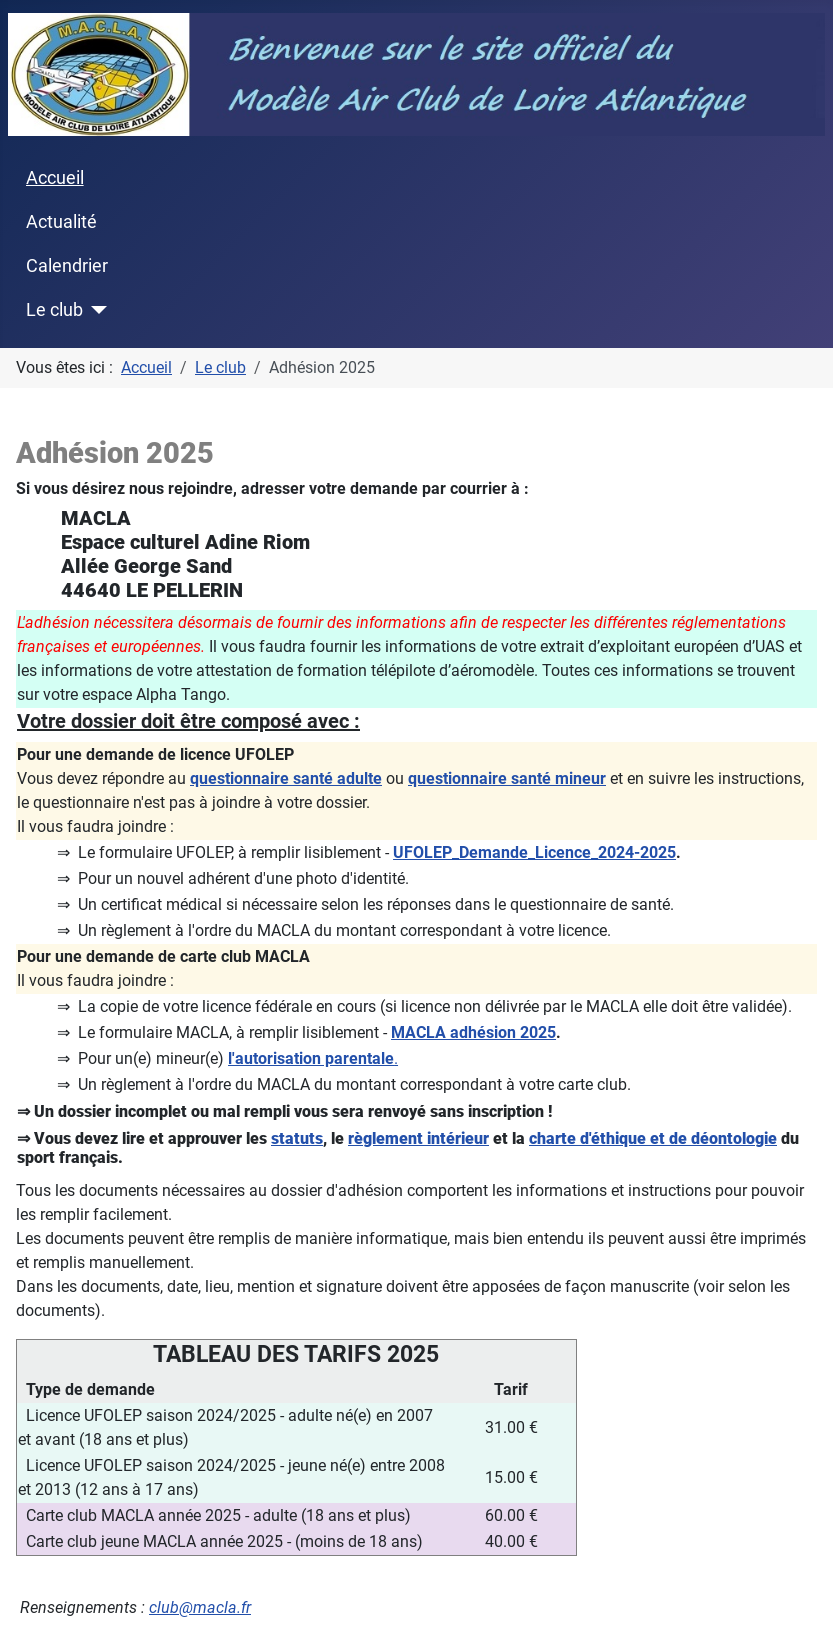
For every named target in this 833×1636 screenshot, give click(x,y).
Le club (54, 310)
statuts (297, 1138)
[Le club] (95, 310)
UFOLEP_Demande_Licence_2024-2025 (534, 852)
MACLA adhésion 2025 (473, 1032)
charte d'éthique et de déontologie (653, 1138)
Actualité (61, 222)
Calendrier (67, 266)
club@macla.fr (200, 1607)
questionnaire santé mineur (507, 778)
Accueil (55, 178)
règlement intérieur (418, 1138)
